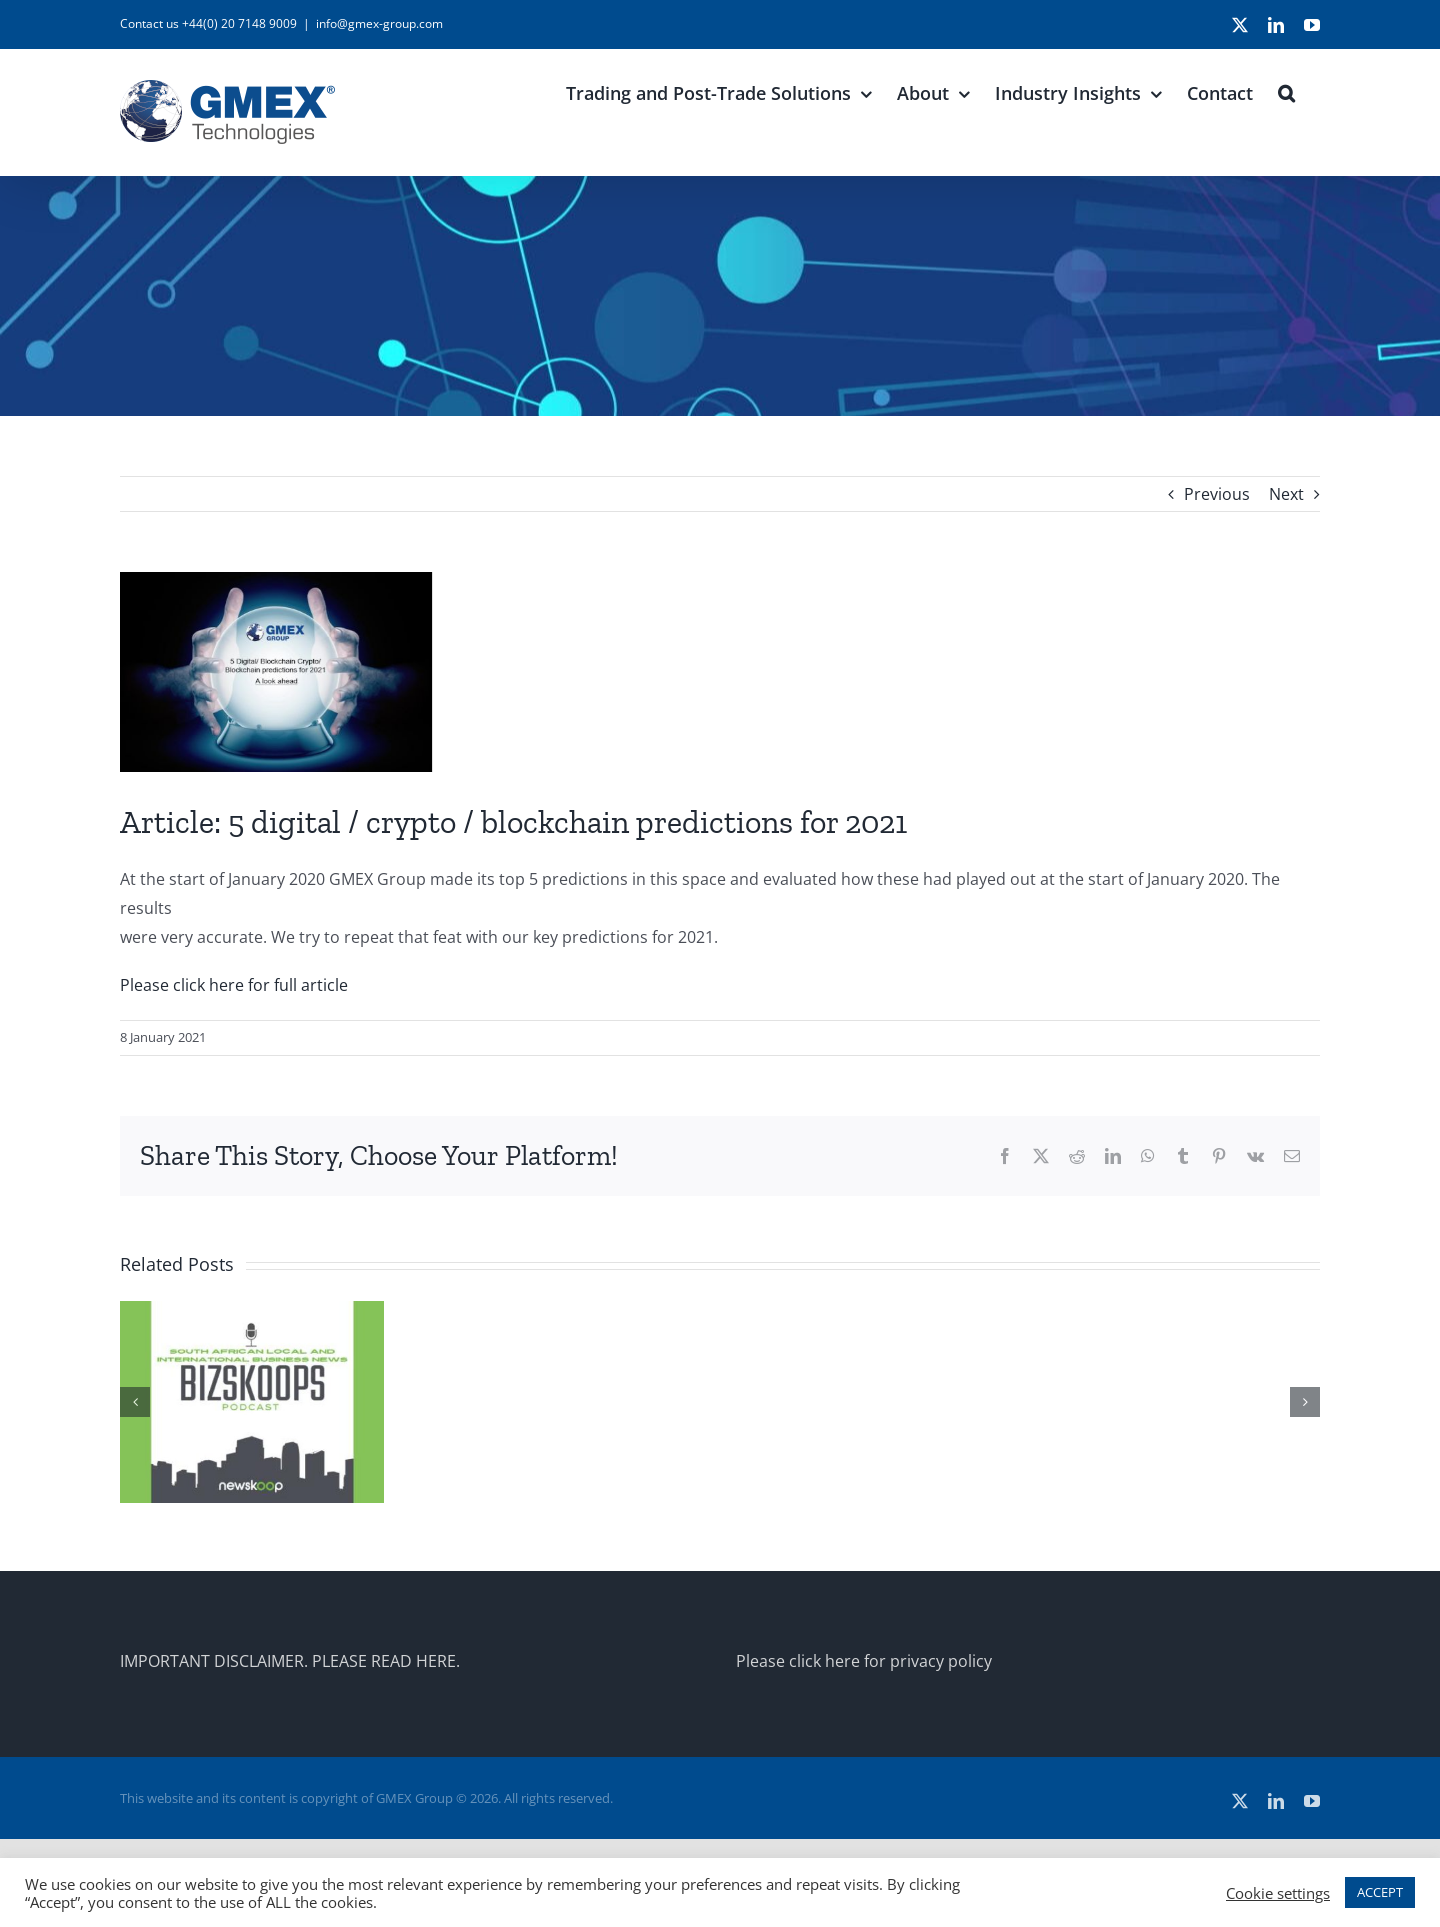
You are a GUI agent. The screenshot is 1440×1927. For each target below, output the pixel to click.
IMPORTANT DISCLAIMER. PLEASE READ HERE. (290, 1661)
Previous (1217, 494)
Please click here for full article (234, 985)
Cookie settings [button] (1278, 1893)
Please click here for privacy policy (864, 1661)
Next (1286, 494)
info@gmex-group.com (379, 23)
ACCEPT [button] (1380, 1892)
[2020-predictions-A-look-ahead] (720, 672)
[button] (1286, 91)
